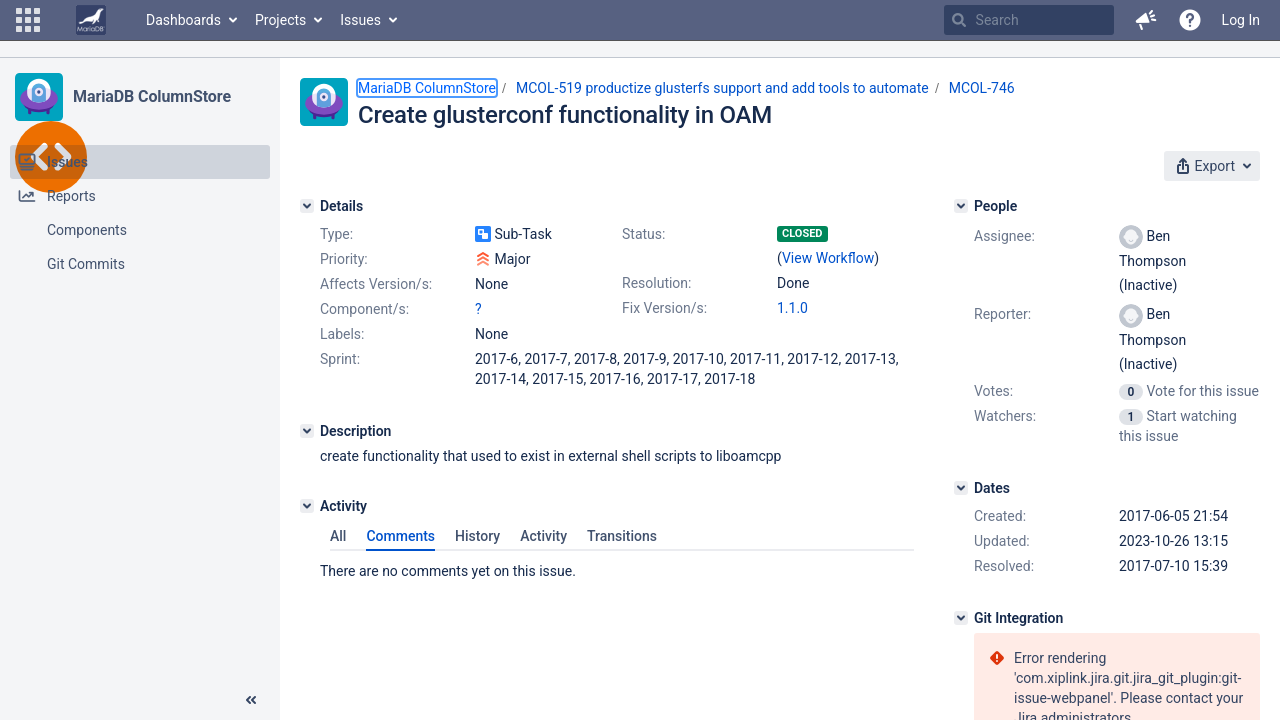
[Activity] (307, 506)
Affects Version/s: (376, 284)
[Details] (307, 206)
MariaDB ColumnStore (152, 96)
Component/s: (364, 309)
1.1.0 (792, 308)
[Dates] (961, 488)
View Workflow (828, 258)
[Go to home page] (91, 20)
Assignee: (1004, 236)
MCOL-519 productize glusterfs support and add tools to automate (722, 88)
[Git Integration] (961, 618)
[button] (28, 20)
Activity (543, 536)
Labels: (342, 334)
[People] (961, 206)
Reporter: (1002, 314)
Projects (280, 20)
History (477, 536)
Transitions (622, 536)
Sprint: (340, 359)
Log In (1241, 20)
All (338, 536)
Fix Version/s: (664, 308)
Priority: (344, 259)
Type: (336, 234)
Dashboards (183, 20)
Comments (400, 536)
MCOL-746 (982, 88)
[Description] (307, 431)
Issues (360, 20)
